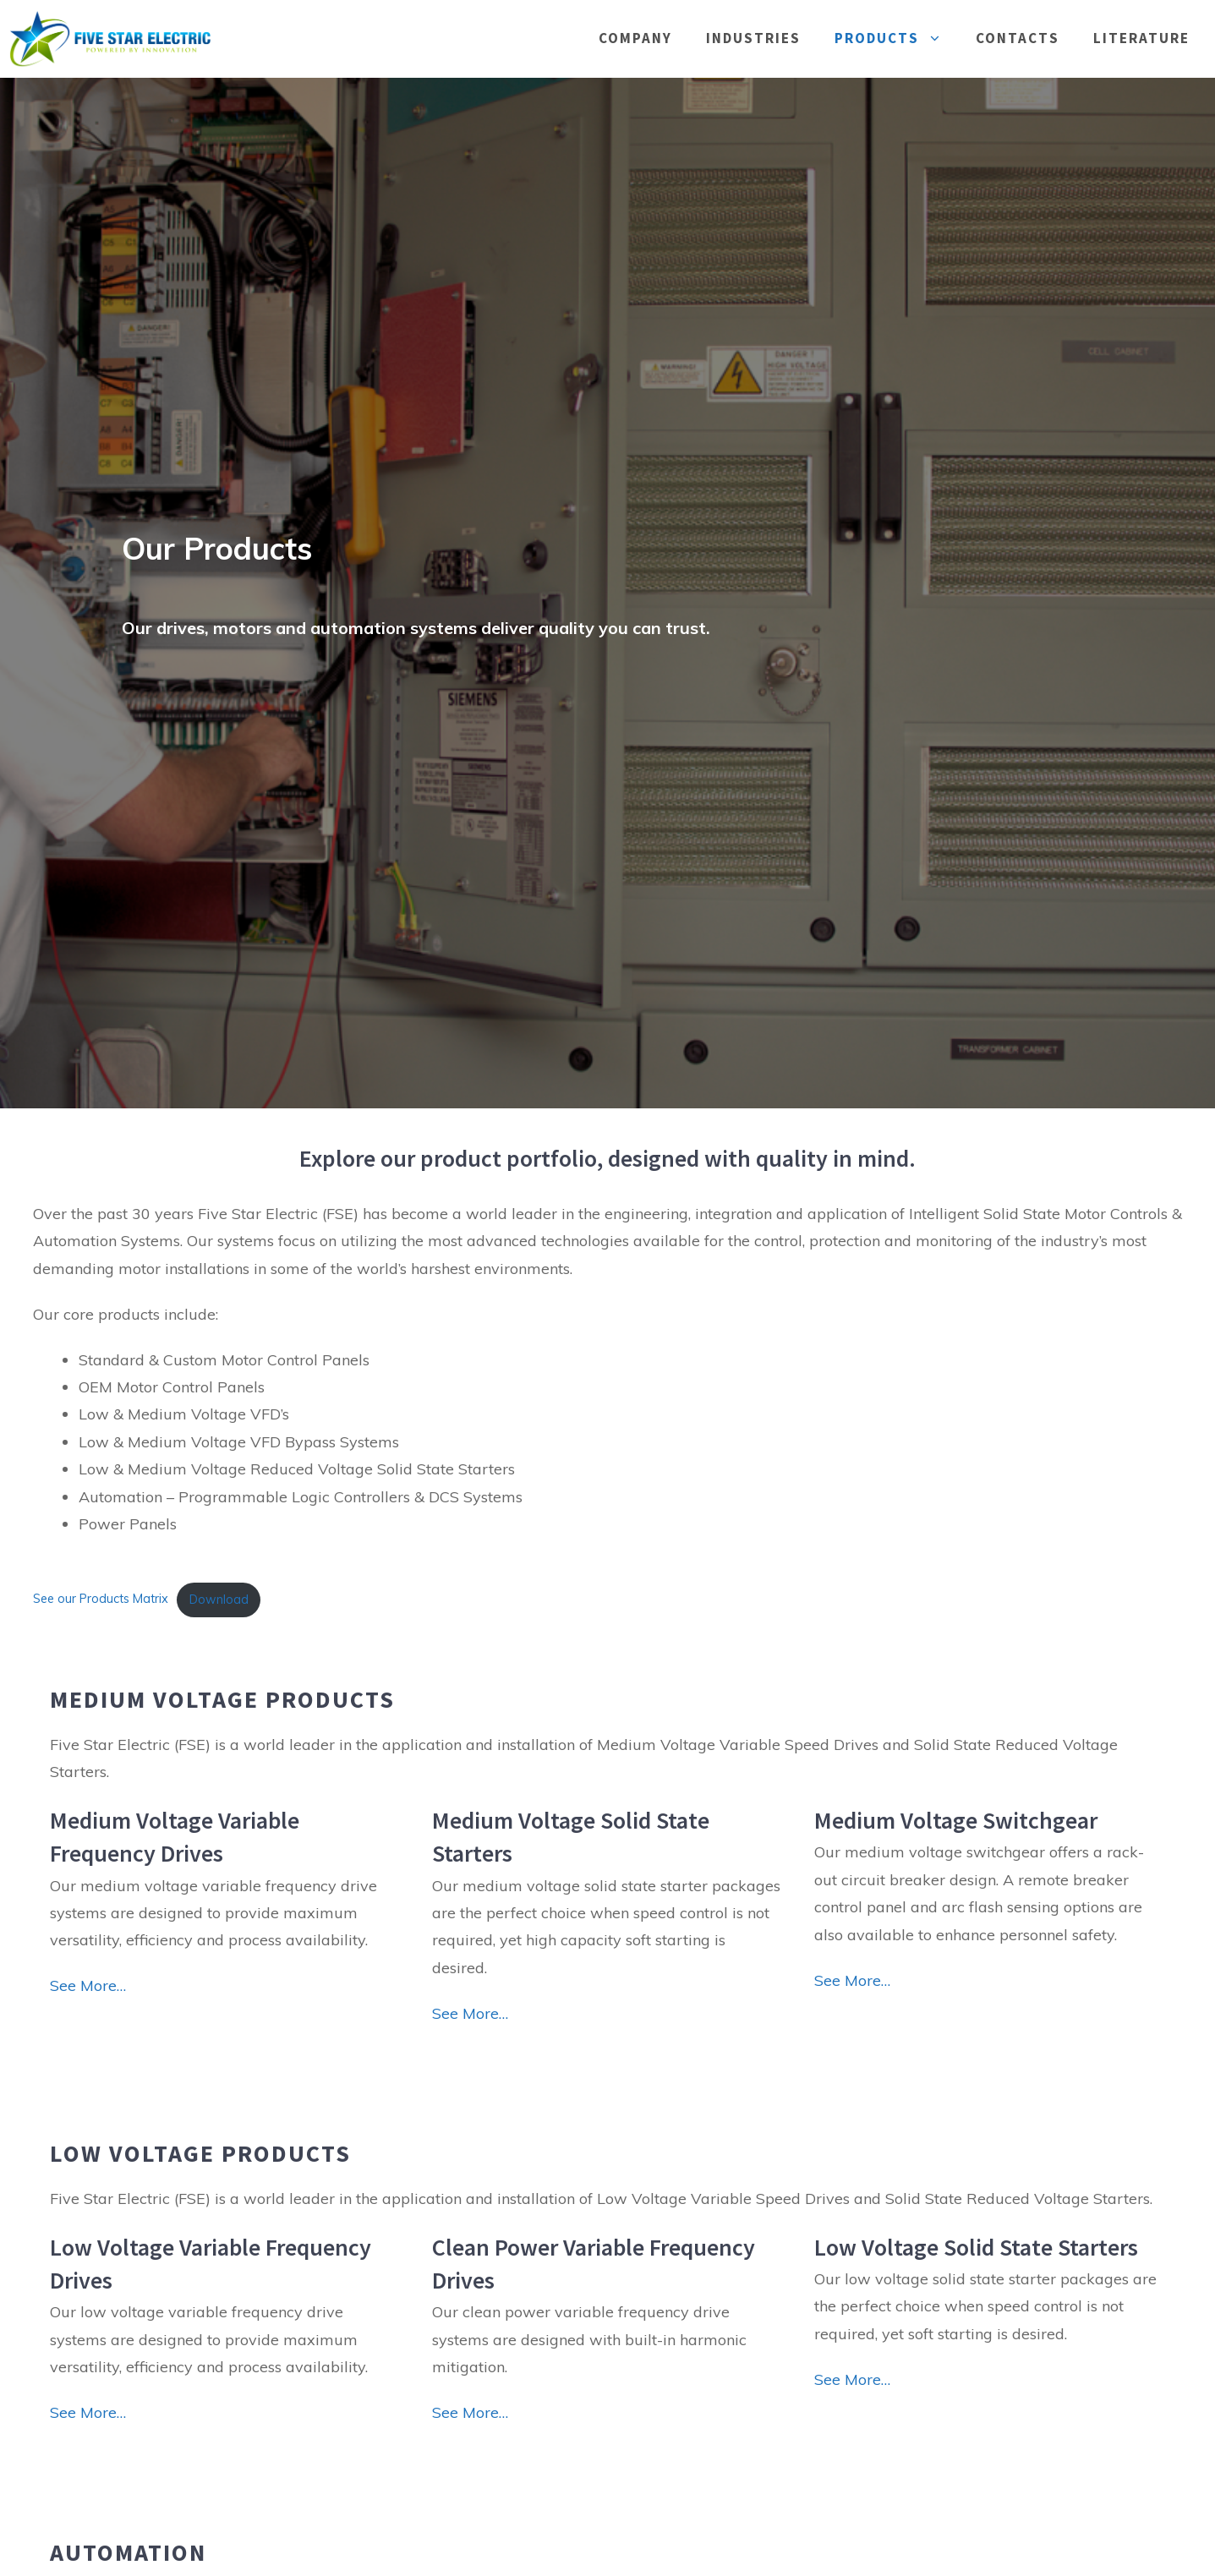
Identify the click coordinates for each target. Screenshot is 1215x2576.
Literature (1141, 38)
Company (635, 38)
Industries (753, 38)
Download (219, 1599)
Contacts (1017, 38)
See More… (88, 1985)
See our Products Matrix (100, 1599)
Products (897, 38)
